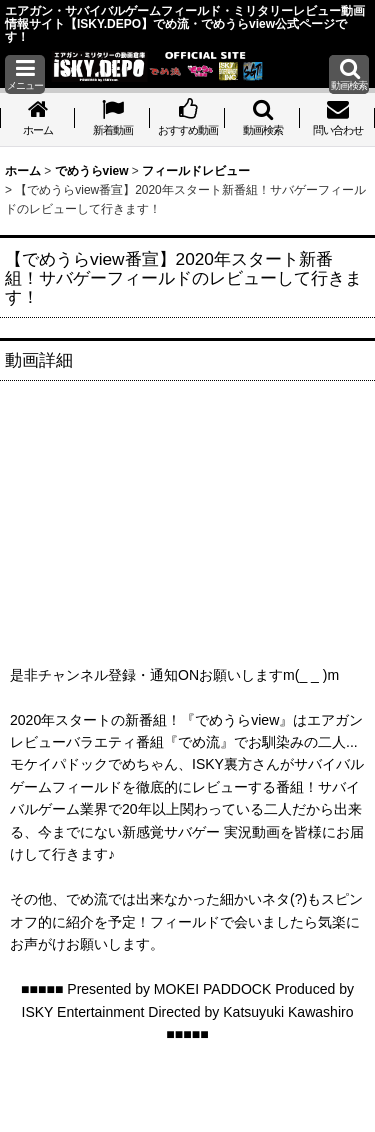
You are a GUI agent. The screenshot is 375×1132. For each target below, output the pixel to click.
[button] (25, 74)
